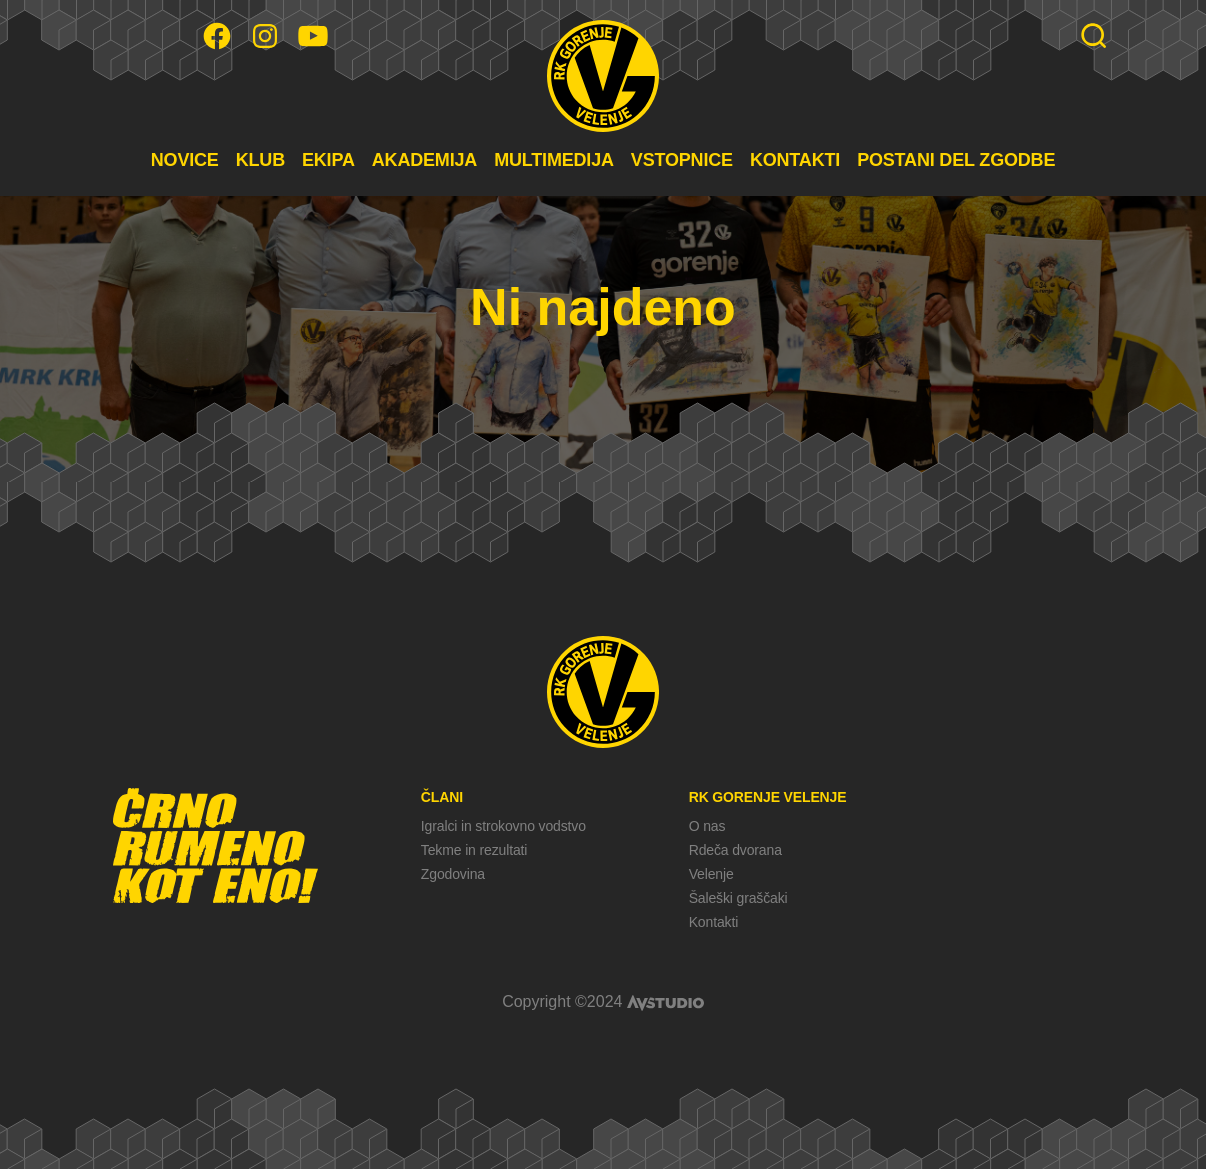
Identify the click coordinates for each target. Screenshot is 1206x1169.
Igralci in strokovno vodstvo (503, 826)
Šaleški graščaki (738, 898)
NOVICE (185, 160)
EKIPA (328, 160)
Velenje (711, 874)
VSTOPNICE (682, 160)
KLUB (260, 160)
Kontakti (713, 922)
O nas (707, 826)
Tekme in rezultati (474, 850)
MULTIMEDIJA (554, 160)
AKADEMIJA (424, 160)
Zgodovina (453, 874)
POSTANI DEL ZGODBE (956, 160)
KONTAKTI (795, 160)
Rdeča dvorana (735, 850)
